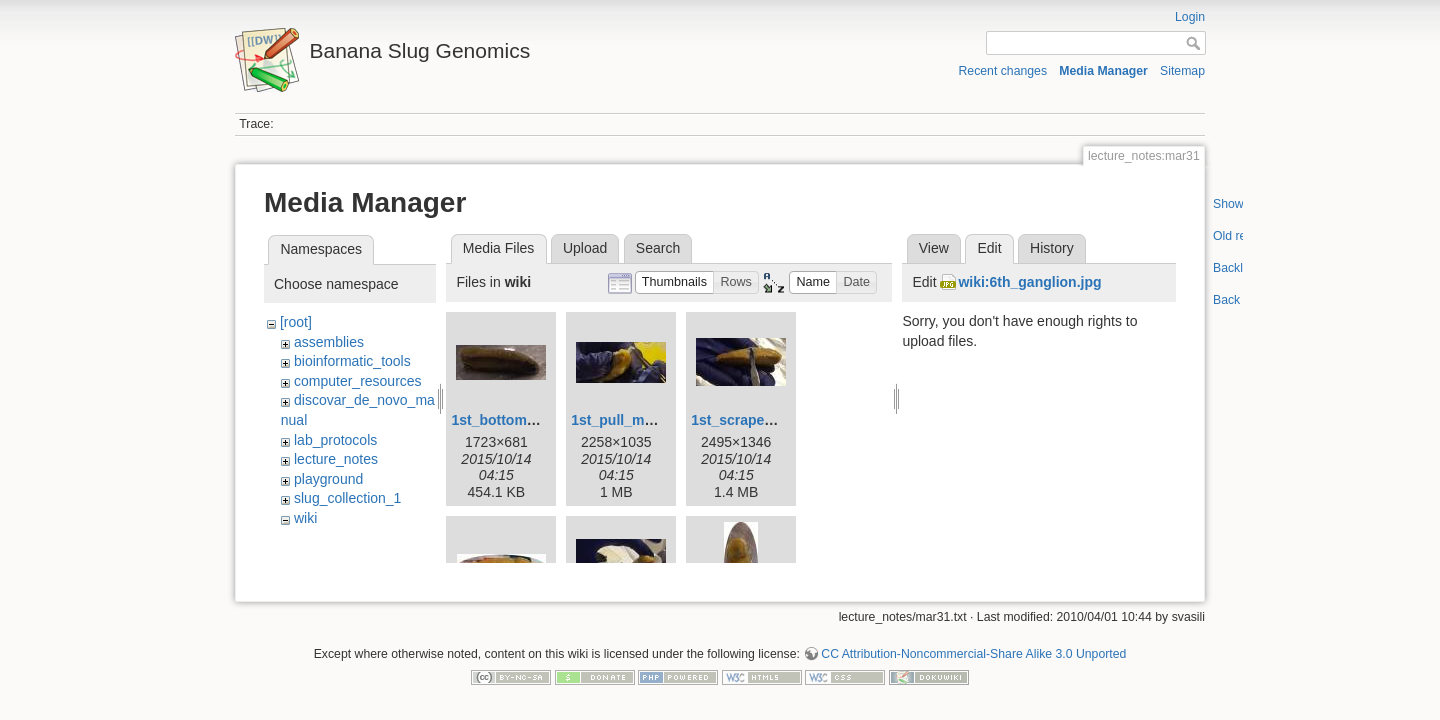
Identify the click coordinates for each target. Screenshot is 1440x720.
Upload (585, 248)
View (934, 248)
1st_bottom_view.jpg (520, 420)
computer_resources (358, 381)
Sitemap (1182, 71)
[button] (675, 282)
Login (1190, 17)
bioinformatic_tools (352, 361)
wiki (305, 518)
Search (658, 248)
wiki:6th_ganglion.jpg (1029, 282)
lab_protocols (335, 440)
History (1052, 248)
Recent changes (1003, 71)
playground (328, 479)
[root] (296, 322)
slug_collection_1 (347, 498)
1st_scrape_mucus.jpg (766, 420)
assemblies (329, 342)
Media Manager (1103, 71)
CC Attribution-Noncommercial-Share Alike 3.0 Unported (973, 647)
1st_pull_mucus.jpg (636, 420)
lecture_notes (336, 459)
